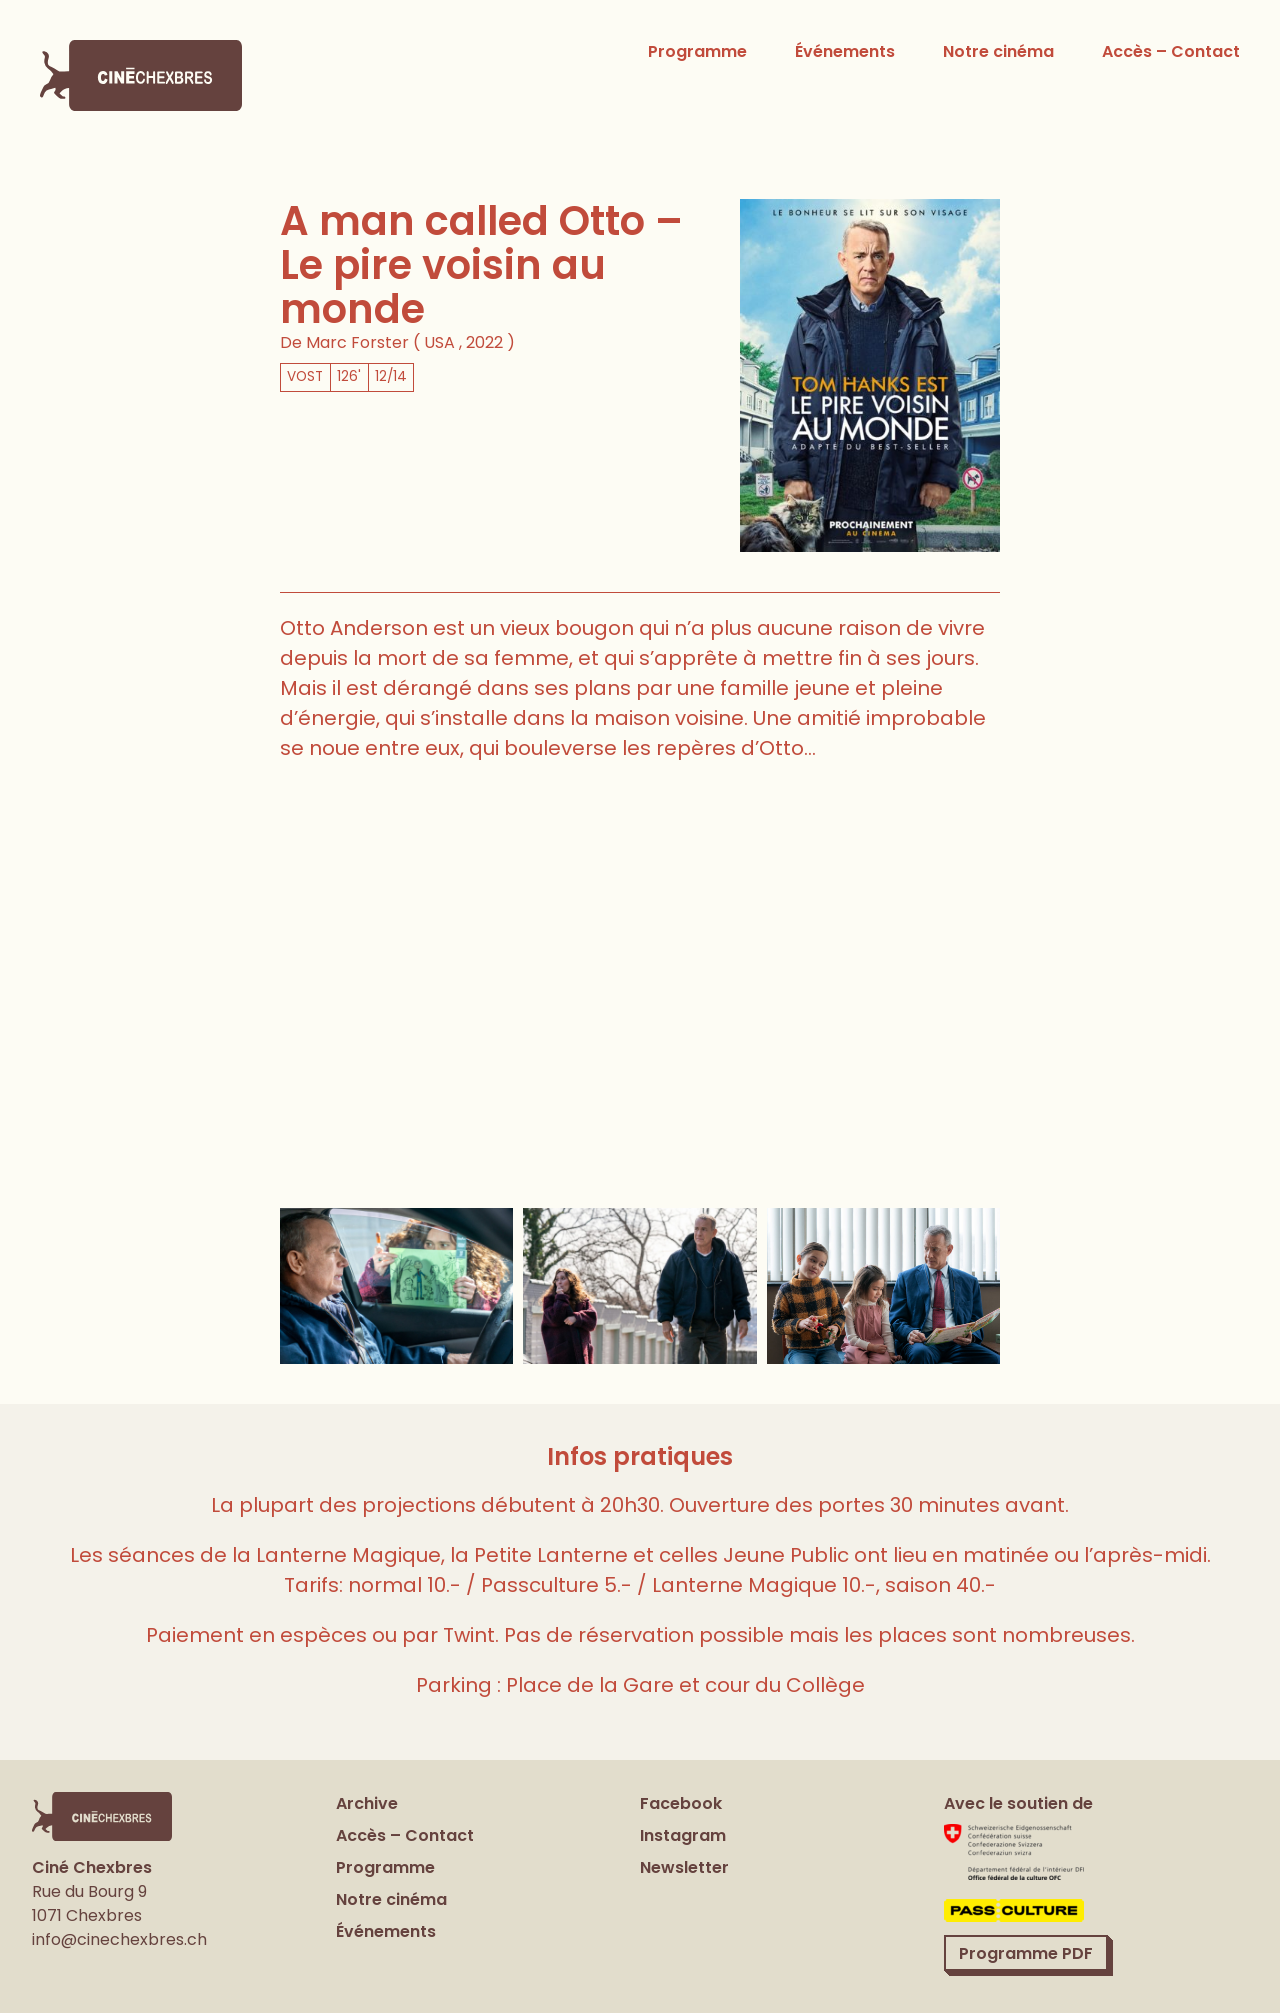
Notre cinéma (998, 51)
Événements (845, 51)
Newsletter (684, 1867)
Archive (367, 1803)
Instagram (683, 1835)
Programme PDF (1026, 1952)
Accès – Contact (1171, 51)
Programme (697, 51)
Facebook (681, 1803)
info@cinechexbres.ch (119, 1939)
